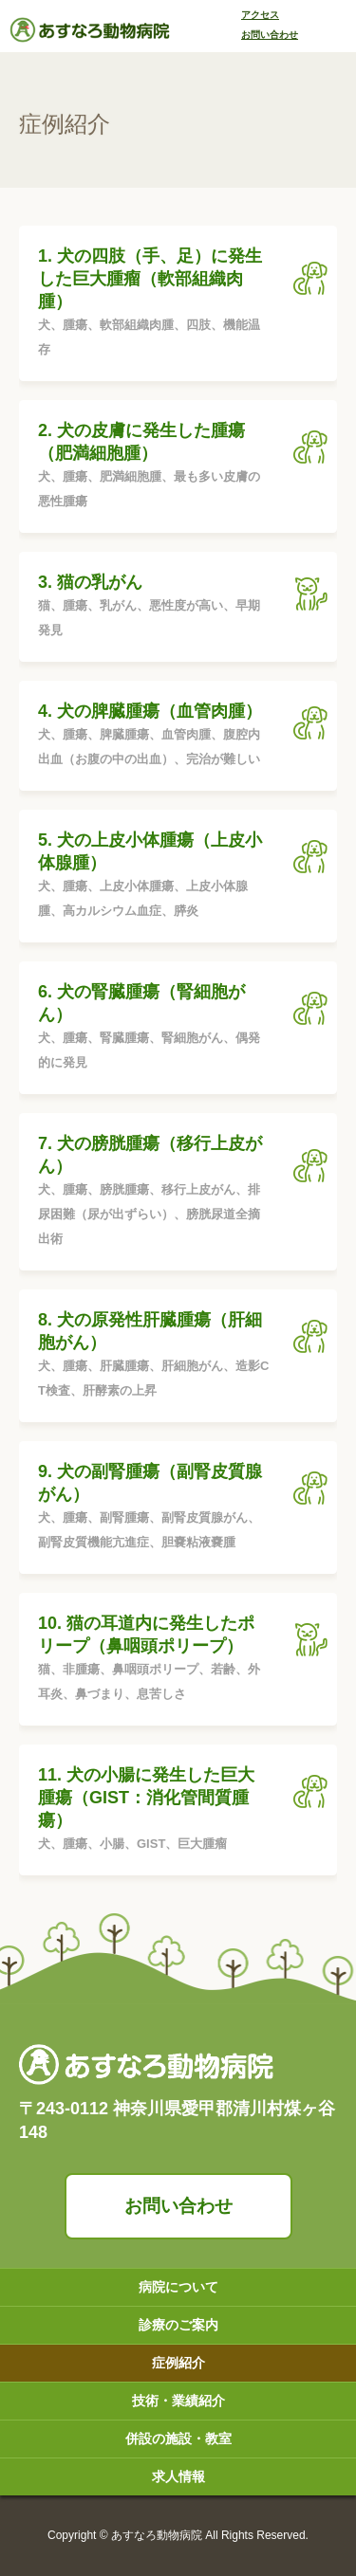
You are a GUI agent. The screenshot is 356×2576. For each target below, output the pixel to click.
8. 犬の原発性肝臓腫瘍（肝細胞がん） (154, 1356)
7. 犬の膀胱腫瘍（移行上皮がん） (154, 1192)
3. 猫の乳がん (154, 608)
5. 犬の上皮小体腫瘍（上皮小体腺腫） (154, 877)
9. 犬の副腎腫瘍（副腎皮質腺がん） (154, 1508)
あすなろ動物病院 (156, 2535)
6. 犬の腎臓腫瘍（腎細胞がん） (154, 1028)
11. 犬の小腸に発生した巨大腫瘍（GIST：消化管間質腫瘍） (154, 1810)
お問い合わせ (178, 2206)
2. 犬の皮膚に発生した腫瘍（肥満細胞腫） (154, 467)
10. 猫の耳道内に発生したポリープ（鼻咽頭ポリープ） (154, 1660)
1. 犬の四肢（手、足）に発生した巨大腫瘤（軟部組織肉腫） (154, 304)
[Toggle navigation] (333, 28)
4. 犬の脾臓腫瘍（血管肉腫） (154, 737)
